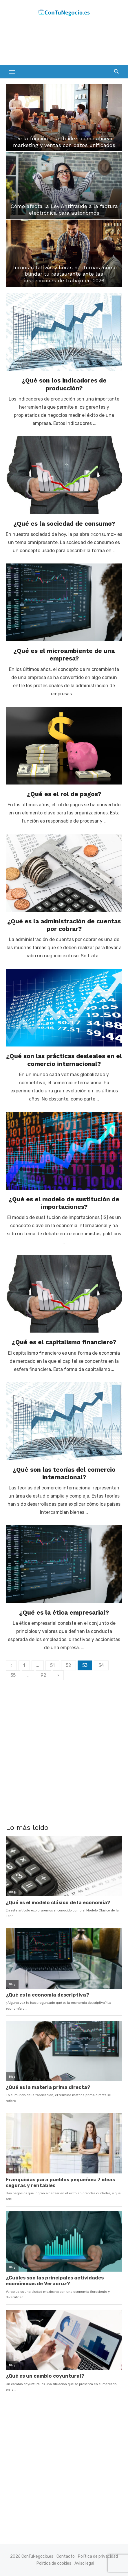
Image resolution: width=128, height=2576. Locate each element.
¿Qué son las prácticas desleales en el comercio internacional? (64, 1059)
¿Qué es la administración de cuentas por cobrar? (64, 925)
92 (43, 1675)
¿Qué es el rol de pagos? (64, 794)
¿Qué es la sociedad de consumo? (64, 523)
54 (101, 1665)
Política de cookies (53, 2563)
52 (68, 1665)
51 (52, 1665)
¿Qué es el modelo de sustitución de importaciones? (64, 1202)
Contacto (65, 2556)
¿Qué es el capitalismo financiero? (64, 1342)
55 (13, 1675)
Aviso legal (84, 2563)
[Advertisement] (52, 42)
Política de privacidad (98, 2556)
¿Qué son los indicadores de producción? (64, 384)
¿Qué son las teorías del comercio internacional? (64, 1473)
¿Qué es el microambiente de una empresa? (64, 654)
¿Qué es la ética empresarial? (64, 1612)
